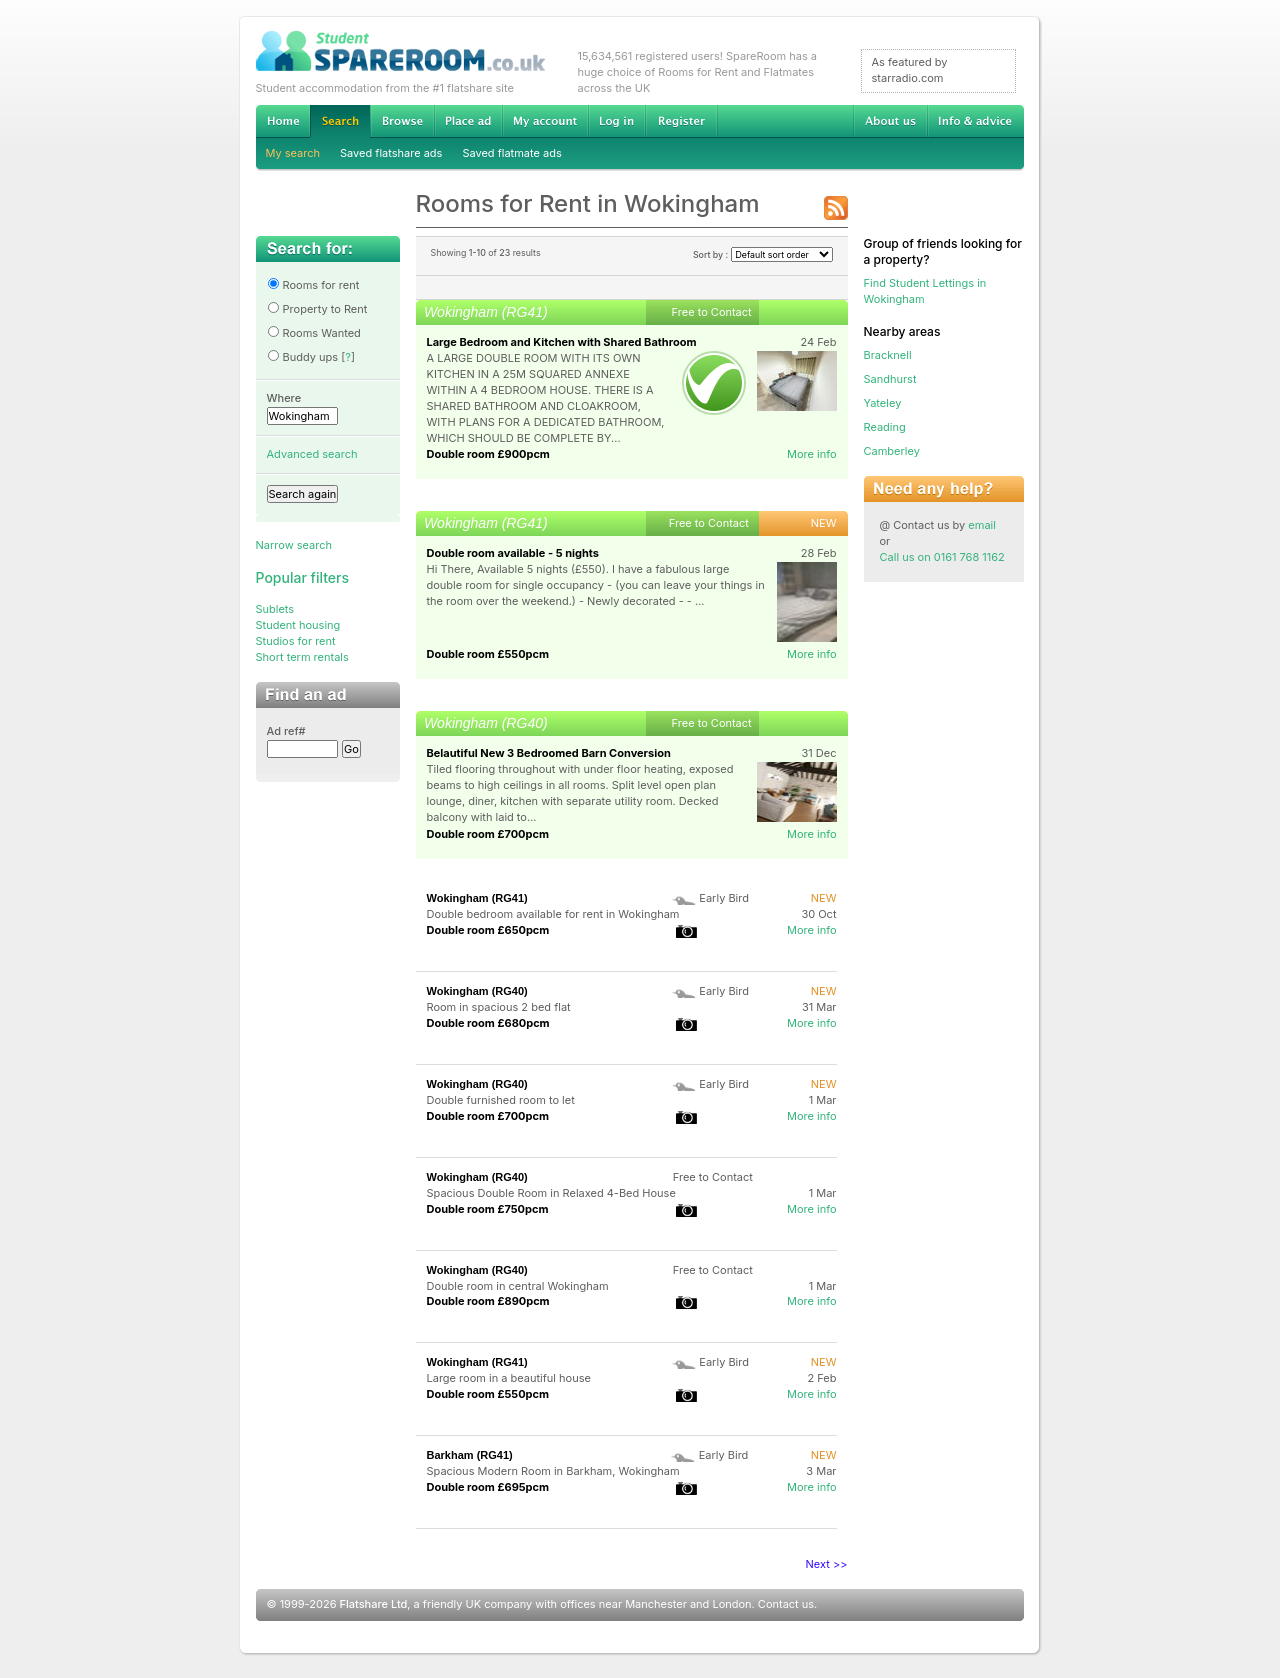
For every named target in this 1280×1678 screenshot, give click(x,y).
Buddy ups (303, 357)
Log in (616, 121)
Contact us (786, 1604)
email (982, 525)
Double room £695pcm (488, 1487)
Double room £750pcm (488, 1209)
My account (545, 121)
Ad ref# (286, 731)
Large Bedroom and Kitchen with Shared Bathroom (562, 342)
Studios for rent (296, 641)
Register (681, 121)
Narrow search (294, 545)
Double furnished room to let (501, 1100)
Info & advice (975, 121)
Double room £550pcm (488, 654)
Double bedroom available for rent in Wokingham (553, 914)
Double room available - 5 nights (513, 553)
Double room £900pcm (488, 454)
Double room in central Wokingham (518, 1286)
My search (293, 153)
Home (283, 121)
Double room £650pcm (488, 930)
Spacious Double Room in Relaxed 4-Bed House (551, 1193)
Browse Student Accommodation (402, 121)
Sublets (275, 609)
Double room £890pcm (488, 1301)
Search (340, 121)
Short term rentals (302, 657)
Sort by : (763, 254)
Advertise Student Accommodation (468, 121)
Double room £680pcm (488, 1023)
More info (812, 454)
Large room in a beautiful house (509, 1378)
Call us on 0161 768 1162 (942, 557)
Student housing (298, 625)
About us (890, 121)
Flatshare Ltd (374, 1604)
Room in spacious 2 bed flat (499, 1007)
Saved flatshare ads (391, 153)
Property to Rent (317, 309)
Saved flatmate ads (511, 153)
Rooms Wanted (314, 333)
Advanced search (312, 454)
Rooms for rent (313, 285)
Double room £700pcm (488, 834)
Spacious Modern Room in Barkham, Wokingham (553, 1471)
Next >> (827, 1564)
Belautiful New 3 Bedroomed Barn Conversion (549, 753)
